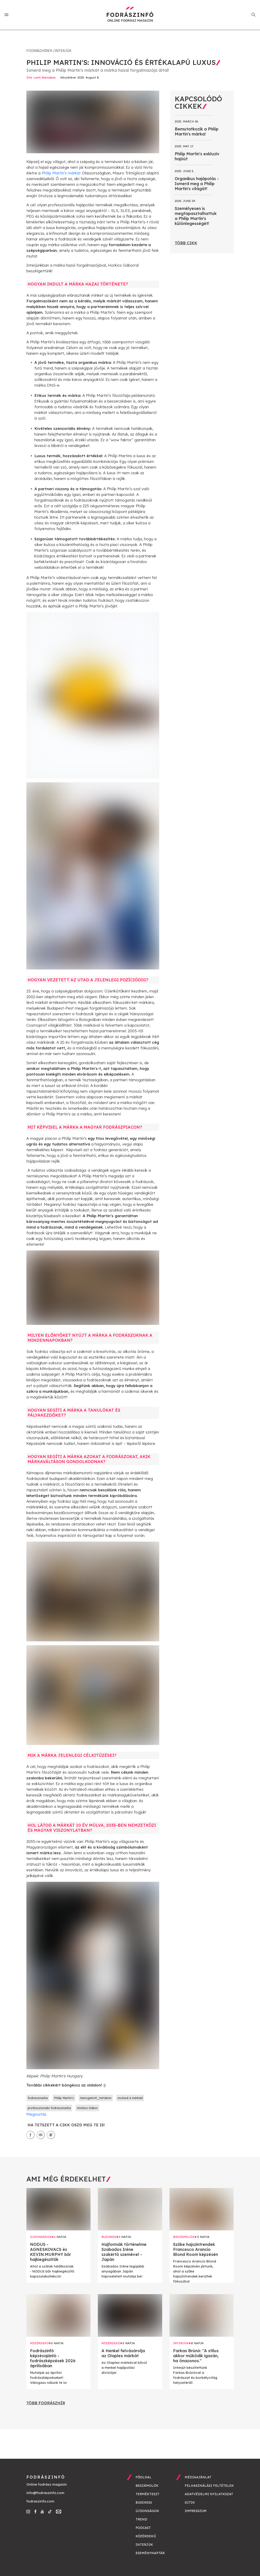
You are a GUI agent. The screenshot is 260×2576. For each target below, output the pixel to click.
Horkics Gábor (87, 2108)
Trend (141, 2519)
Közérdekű (146, 2536)
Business (144, 2502)
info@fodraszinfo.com (45, 2493)
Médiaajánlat (198, 2477)
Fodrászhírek (39, 51)
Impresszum (196, 2511)
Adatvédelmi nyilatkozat (209, 2494)
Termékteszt (147, 2494)
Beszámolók (147, 2486)
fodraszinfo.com (40, 2501)
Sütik (190, 2502)
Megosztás (36, 2114)
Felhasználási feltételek (209, 2486)
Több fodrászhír (45, 2402)
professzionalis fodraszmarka (49, 2108)
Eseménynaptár (150, 2553)
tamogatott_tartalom (95, 2098)
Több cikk (186, 242)
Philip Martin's (64, 2098)
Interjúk (63, 51)
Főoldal (143, 2477)
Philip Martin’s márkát (61, 173)
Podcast (143, 2528)
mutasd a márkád (130, 2098)
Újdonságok (147, 2511)
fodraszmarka (38, 2098)
